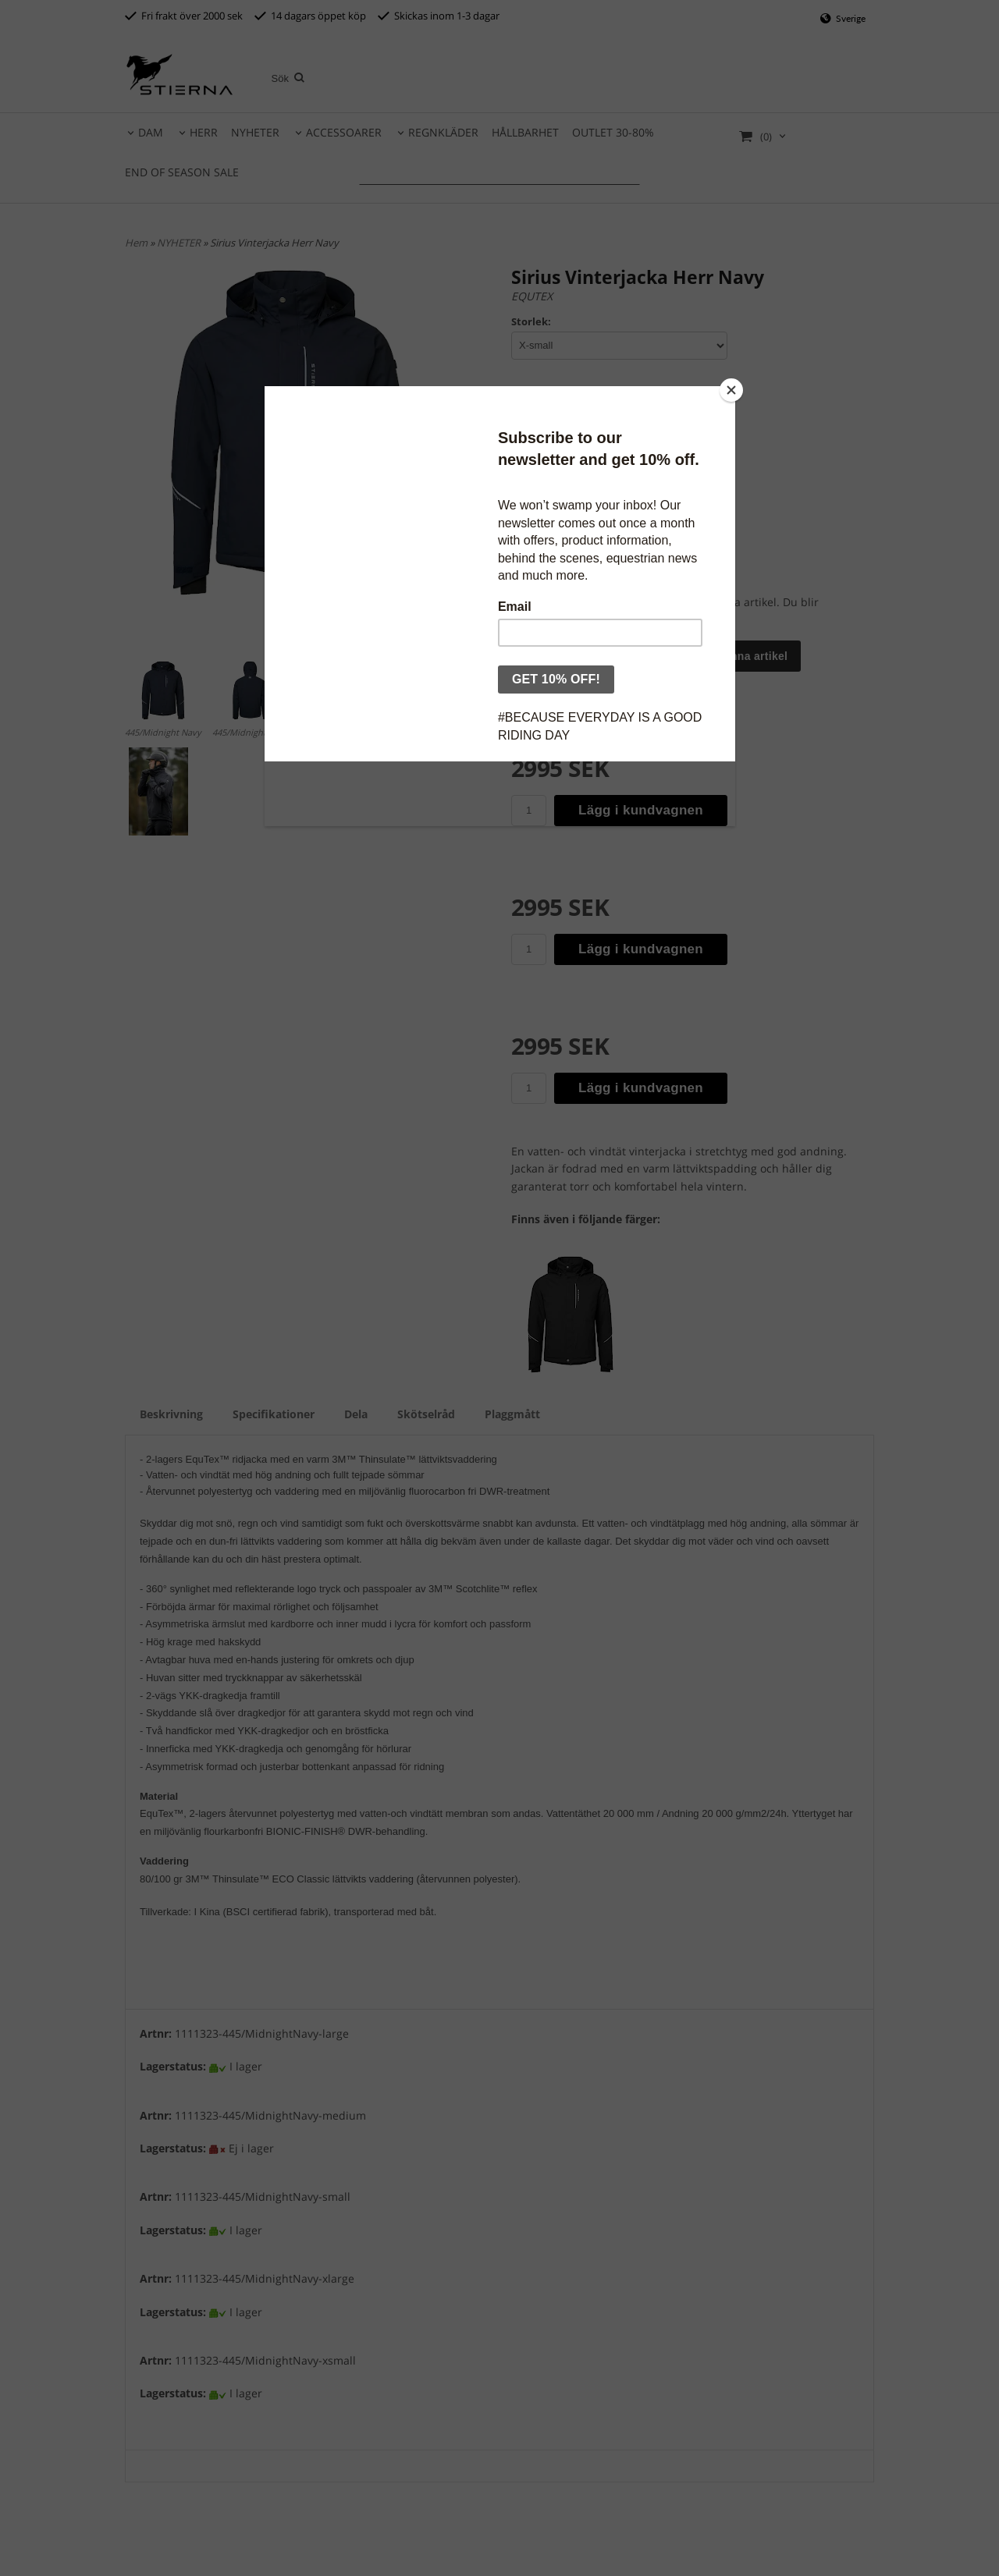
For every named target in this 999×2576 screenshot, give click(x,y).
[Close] (731, 390)
